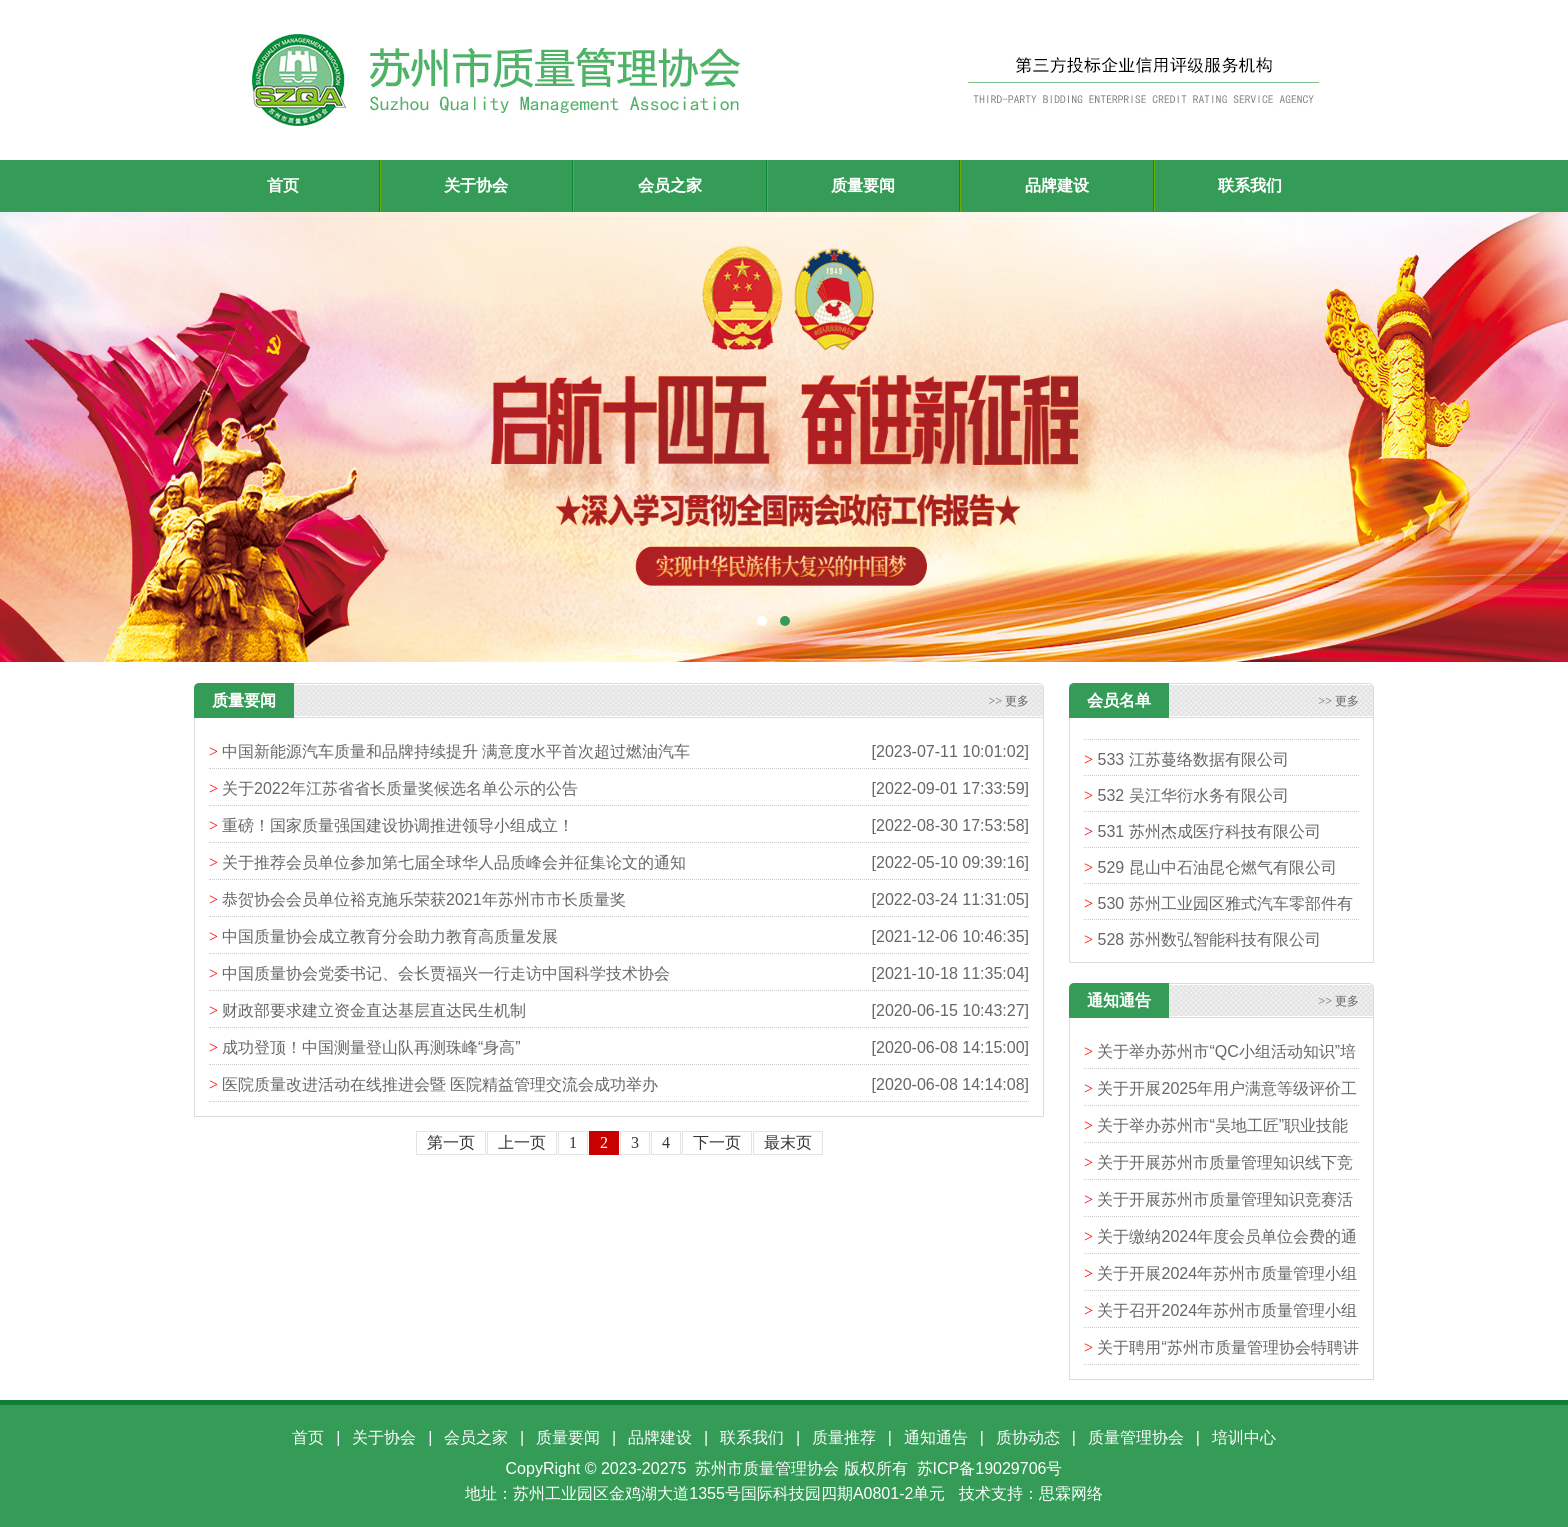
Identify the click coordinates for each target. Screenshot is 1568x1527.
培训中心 (1244, 1437)
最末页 (788, 1142)
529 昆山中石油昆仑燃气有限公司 (1216, 872)
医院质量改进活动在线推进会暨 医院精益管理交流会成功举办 (440, 1084)
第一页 (451, 1142)
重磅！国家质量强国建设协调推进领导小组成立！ (398, 825)
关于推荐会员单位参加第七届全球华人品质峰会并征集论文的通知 (454, 862)
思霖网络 (1071, 1493)
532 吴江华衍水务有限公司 (1192, 800)
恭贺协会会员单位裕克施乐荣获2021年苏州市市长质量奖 (424, 899)
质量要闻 (568, 1437)
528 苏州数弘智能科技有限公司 (1208, 944)
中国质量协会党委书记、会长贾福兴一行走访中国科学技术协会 (446, 973)
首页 (283, 185)
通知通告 (936, 1437)
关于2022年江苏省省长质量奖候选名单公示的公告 (400, 788)
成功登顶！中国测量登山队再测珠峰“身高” (371, 1047)
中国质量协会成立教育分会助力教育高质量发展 (390, 936)
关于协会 (384, 1437)
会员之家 (476, 1437)
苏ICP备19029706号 (990, 1468)
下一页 (717, 1142)
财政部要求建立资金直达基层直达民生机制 (374, 1010)
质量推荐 (844, 1437)
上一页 (522, 1142)
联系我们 (752, 1437)
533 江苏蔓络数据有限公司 (1192, 764)
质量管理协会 (1136, 1437)
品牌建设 (660, 1437)
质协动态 (1028, 1437)
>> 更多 (1008, 701)
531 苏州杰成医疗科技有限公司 (1208, 836)
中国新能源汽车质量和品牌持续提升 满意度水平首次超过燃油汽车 (456, 751)
